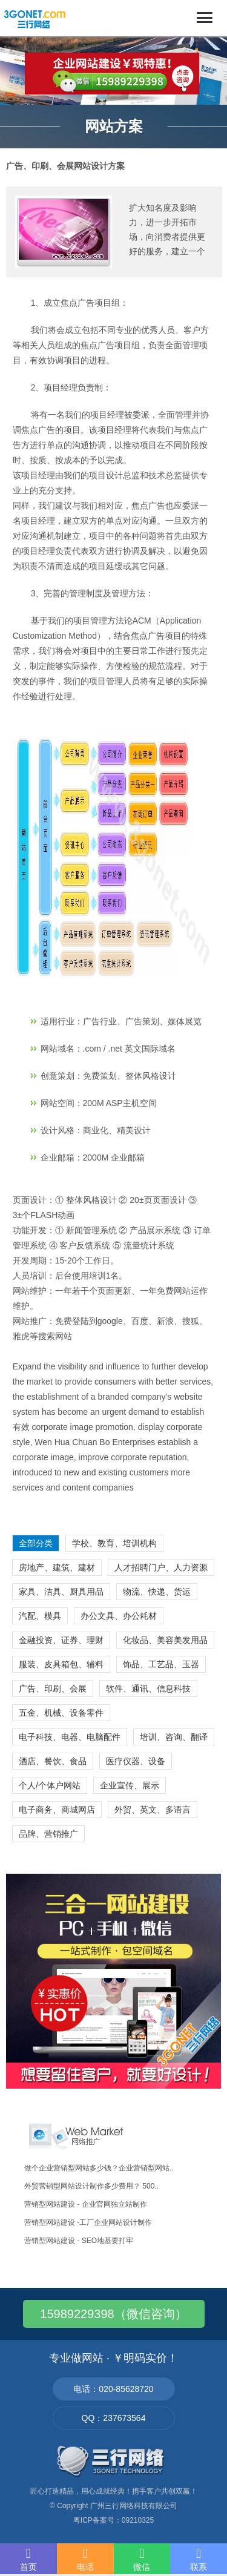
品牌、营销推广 (48, 1834)
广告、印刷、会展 (53, 1688)
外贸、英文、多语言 (152, 1809)
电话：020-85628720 (113, 2389)
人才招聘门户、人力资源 (161, 1567)
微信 (142, 2559)
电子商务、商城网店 (57, 1809)
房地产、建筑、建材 (57, 1567)
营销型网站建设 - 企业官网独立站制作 (85, 2204)
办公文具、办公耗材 (119, 1616)
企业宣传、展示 (129, 1785)
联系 (198, 2559)
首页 (28, 2559)
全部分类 (36, 1543)
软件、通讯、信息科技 (148, 1688)
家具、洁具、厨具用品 (61, 1591)
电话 (85, 2559)
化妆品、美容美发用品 (165, 1640)
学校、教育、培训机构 (114, 1543)
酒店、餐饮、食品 (53, 1761)
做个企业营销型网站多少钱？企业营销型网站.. (99, 2168)
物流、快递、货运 (157, 1591)
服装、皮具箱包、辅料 (61, 1664)
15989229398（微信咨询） (113, 2314)
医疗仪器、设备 (135, 1761)
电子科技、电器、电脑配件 (69, 1737)
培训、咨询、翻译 (174, 1737)
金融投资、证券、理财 (61, 1640)
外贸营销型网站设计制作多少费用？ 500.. (91, 2186)
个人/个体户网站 (50, 1785)
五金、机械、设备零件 (61, 1713)
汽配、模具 (40, 1616)
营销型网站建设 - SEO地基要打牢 (78, 2240)
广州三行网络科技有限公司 (133, 2506)
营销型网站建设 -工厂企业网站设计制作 (88, 2222)
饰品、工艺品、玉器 (161, 1664)
